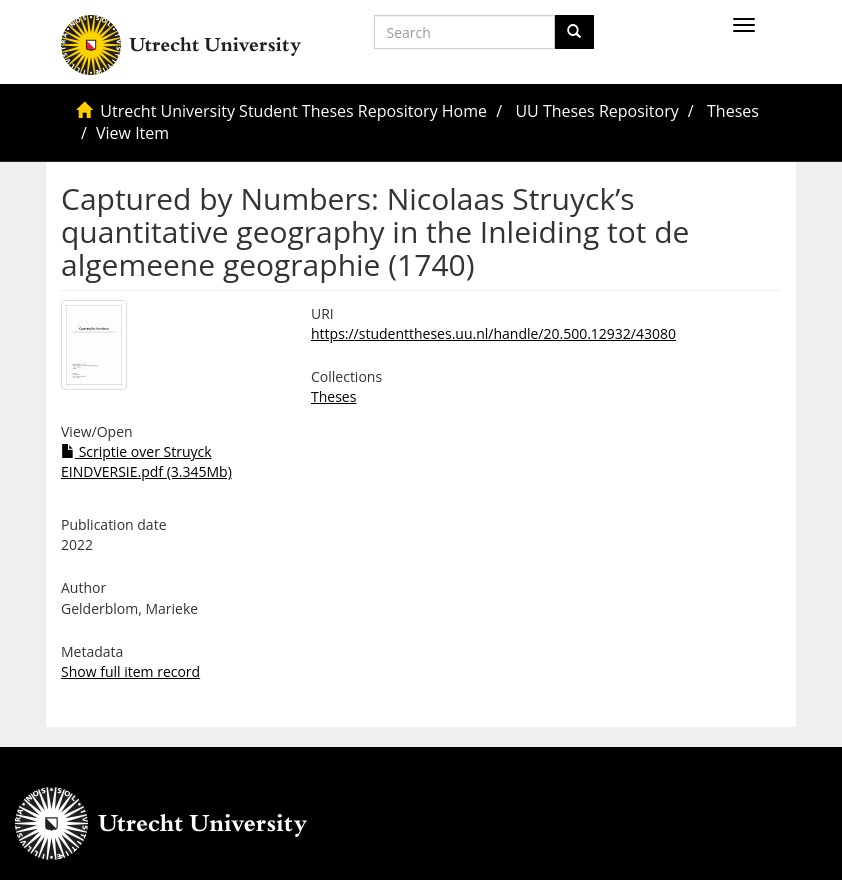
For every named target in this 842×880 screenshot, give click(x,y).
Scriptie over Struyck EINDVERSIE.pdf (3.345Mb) (146, 461)
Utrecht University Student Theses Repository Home (293, 111)
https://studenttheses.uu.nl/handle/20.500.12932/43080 (493, 333)
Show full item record (130, 671)
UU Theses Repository (596, 111)
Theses (733, 111)
